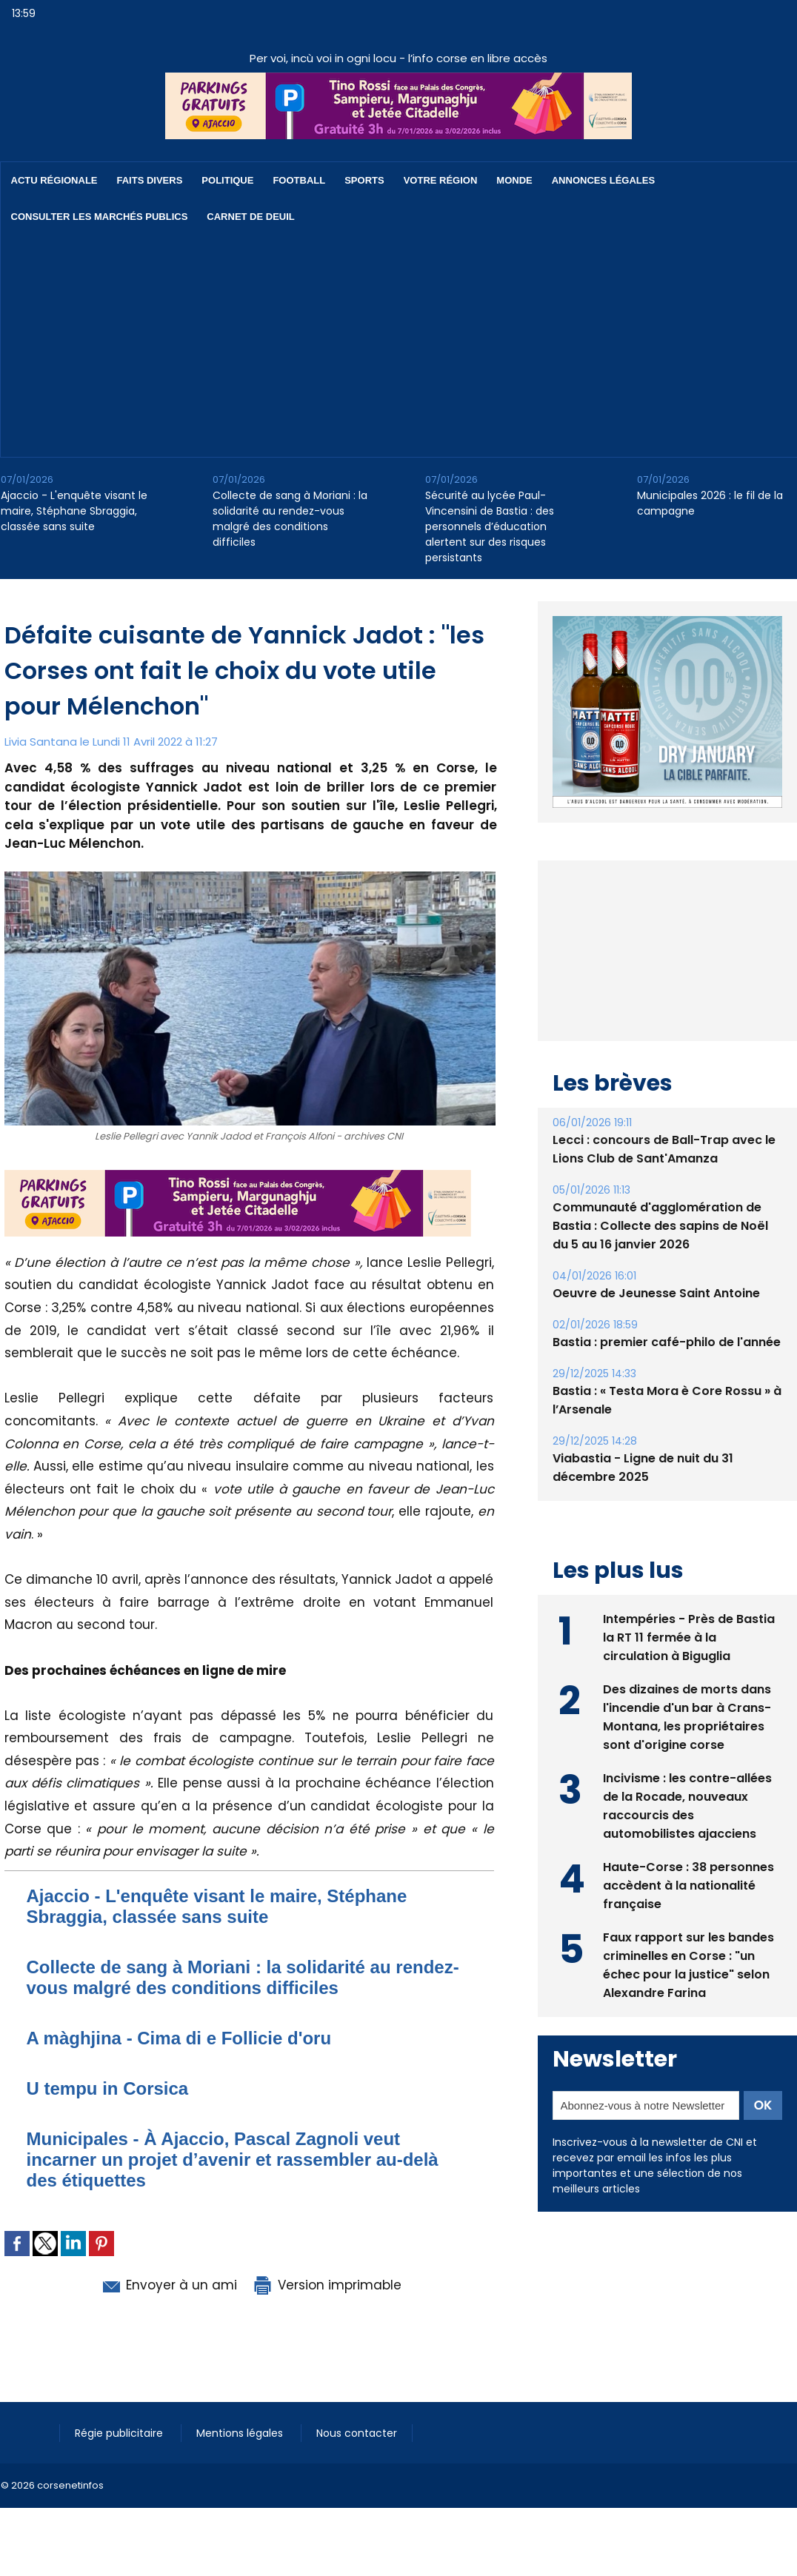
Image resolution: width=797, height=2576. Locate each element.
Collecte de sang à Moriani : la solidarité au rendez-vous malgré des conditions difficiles (290, 518)
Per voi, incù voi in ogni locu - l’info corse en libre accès (398, 58)
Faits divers (150, 180)
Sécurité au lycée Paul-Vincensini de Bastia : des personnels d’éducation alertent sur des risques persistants (489, 526)
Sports (364, 180)
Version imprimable (326, 2285)
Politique (227, 180)
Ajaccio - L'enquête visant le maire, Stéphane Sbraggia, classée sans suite (74, 511)
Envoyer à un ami (168, 2285)
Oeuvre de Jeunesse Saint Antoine (656, 1327)
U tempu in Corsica (108, 2088)
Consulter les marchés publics (99, 216)
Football (299, 180)
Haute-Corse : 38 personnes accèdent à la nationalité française (688, 1920)
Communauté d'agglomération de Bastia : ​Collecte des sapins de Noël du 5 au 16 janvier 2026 (660, 1260)
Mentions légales (241, 2433)
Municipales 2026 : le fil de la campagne (710, 503)
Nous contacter (356, 2433)
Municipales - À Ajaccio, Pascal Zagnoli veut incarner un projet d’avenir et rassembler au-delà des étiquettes (232, 2159)
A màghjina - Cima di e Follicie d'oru (179, 2038)
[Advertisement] (390, 345)
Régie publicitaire (120, 2433)
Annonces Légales (603, 180)
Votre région (441, 180)
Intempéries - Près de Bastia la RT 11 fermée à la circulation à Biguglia (689, 1672)
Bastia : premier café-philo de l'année (667, 1376)
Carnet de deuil (250, 216)
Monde (514, 180)
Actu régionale (54, 180)
